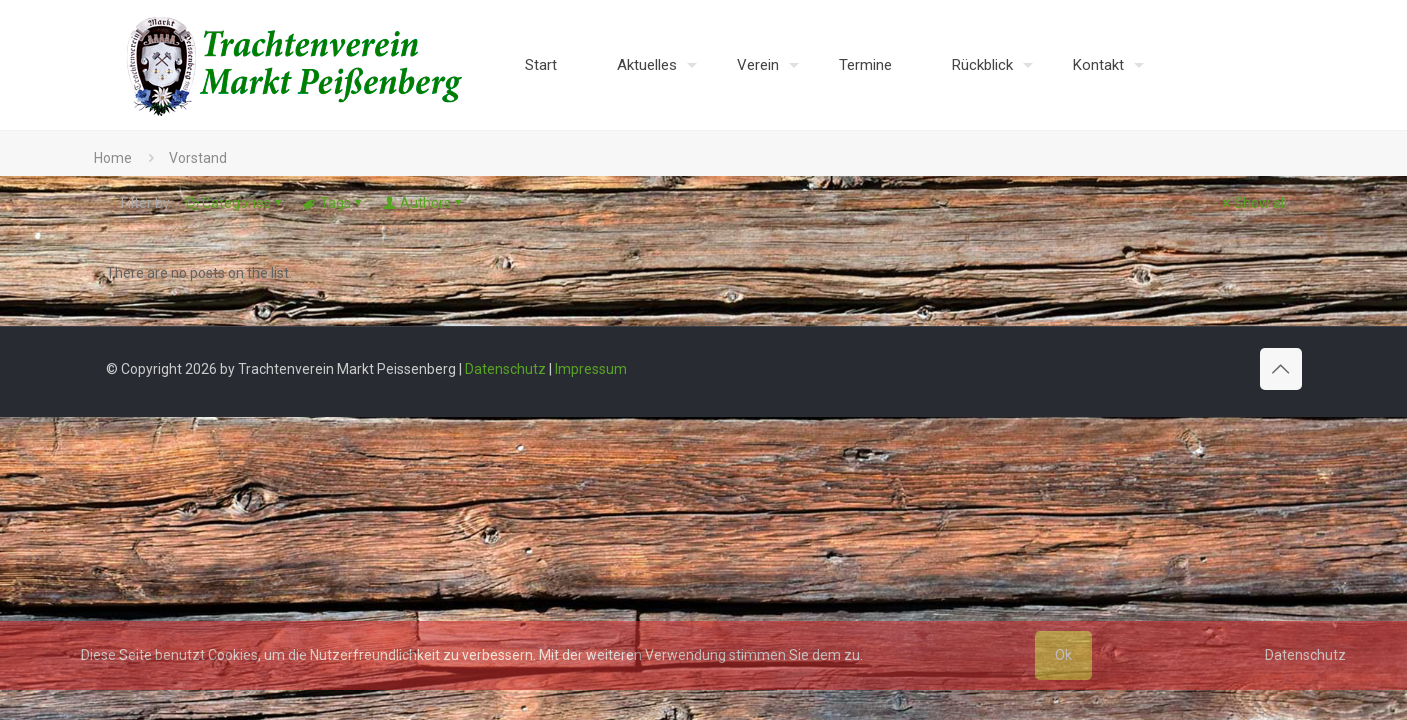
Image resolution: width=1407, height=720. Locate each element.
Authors (424, 203)
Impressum (591, 369)
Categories (235, 203)
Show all (1253, 203)
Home (113, 158)
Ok (1063, 655)
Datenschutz (505, 369)
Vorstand (198, 158)
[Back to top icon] (1281, 369)
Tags (334, 203)
